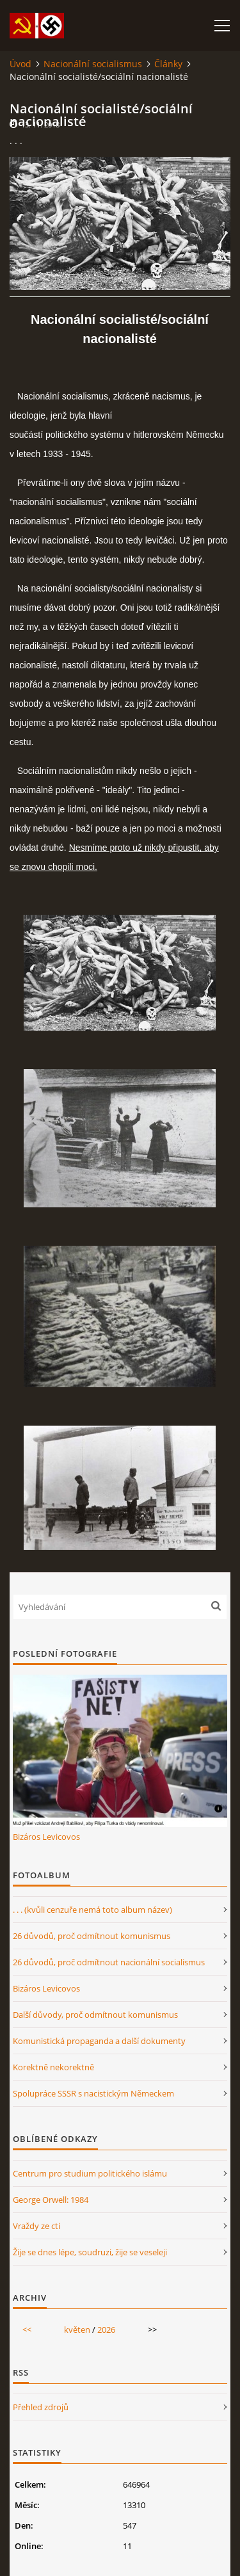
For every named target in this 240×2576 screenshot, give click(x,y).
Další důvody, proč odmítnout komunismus (95, 2014)
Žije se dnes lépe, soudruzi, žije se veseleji (90, 2252)
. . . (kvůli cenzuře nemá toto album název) (92, 1909)
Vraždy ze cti (36, 2226)
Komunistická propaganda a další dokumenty (99, 2041)
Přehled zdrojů (40, 2407)
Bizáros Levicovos (46, 1836)
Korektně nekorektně (53, 2067)
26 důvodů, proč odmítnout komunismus (91, 1936)
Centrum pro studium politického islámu (90, 2173)
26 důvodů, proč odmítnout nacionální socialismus (109, 1962)
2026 (106, 2329)
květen (77, 2329)
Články (168, 64)
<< (26, 2329)
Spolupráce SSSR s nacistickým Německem (93, 2093)
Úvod (20, 64)
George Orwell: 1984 (50, 2199)
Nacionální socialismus (93, 64)
